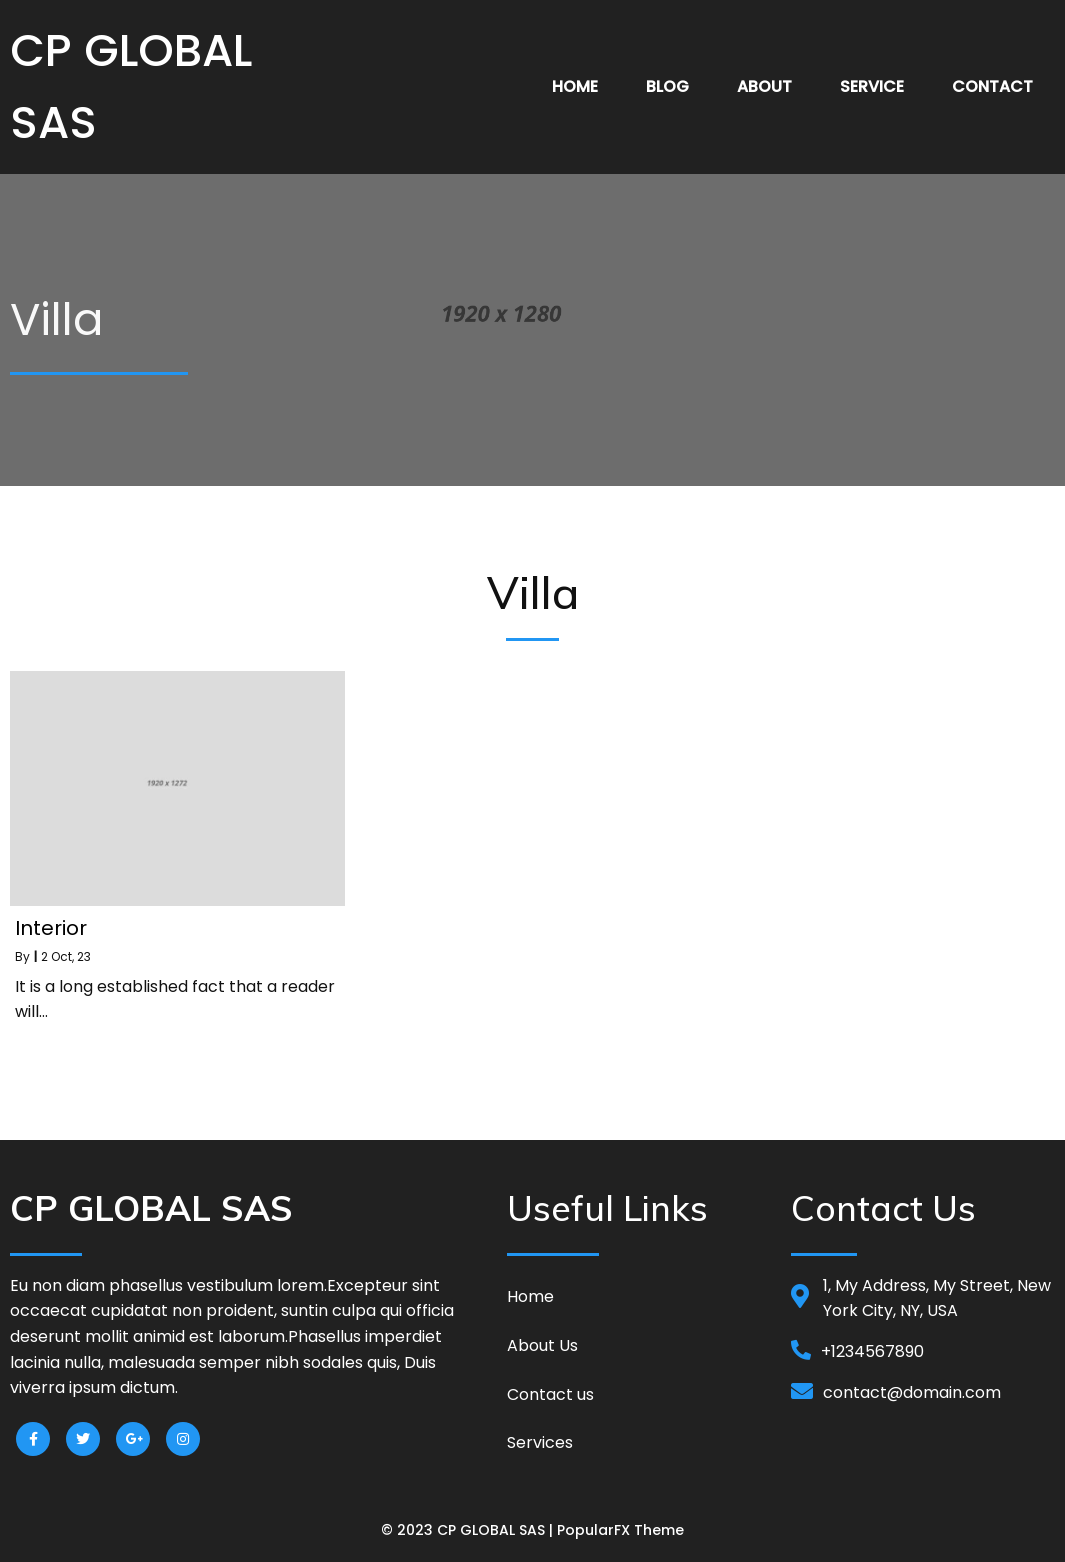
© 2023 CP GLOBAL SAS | (469, 1530)
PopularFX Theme (620, 1530)
